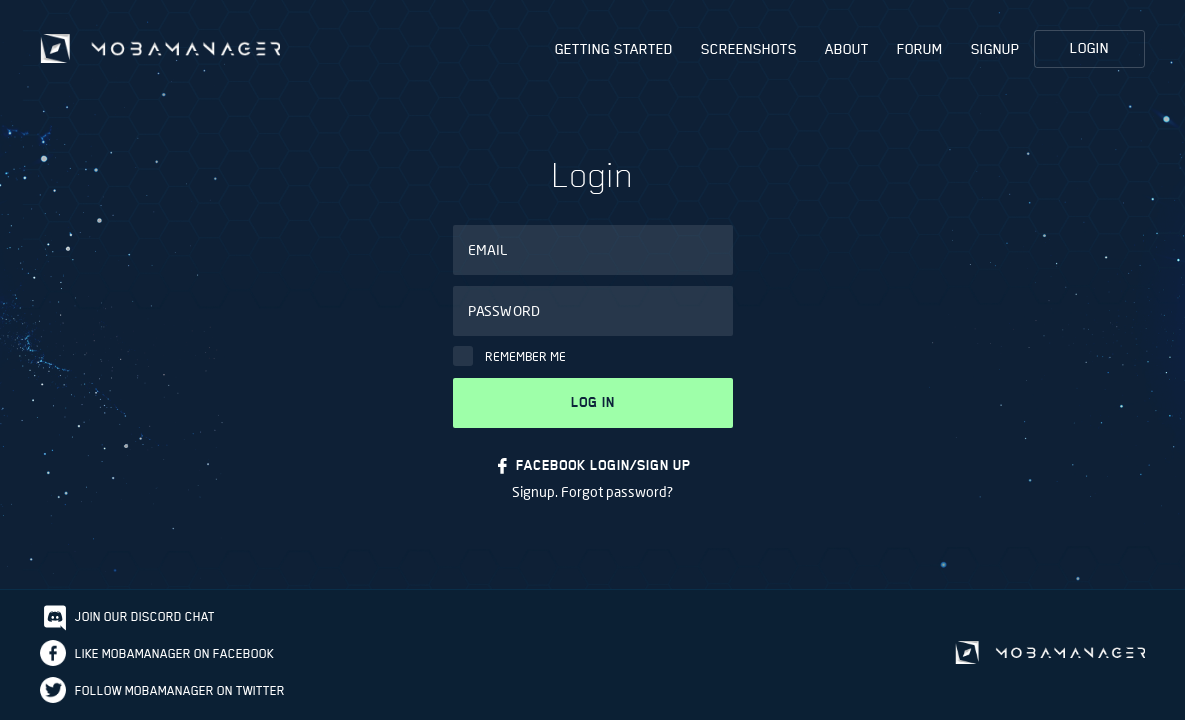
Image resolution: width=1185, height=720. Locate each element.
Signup (995, 49)
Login (1089, 48)
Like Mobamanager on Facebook (174, 653)
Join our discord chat (145, 616)
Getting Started (614, 49)
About (847, 49)
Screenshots (749, 49)
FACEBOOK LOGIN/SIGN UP (603, 465)
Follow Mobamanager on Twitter (180, 690)
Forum (920, 49)
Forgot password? (617, 491)
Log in (593, 402)
